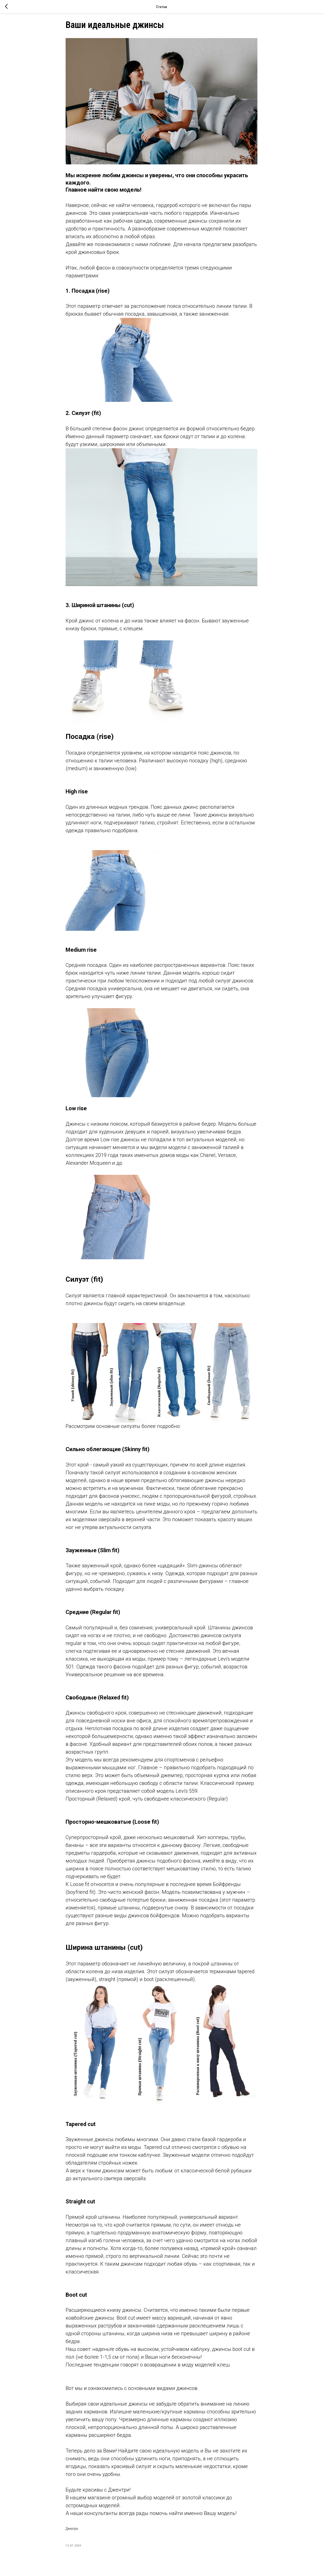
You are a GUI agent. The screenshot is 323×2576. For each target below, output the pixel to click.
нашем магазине (90, 2502)
